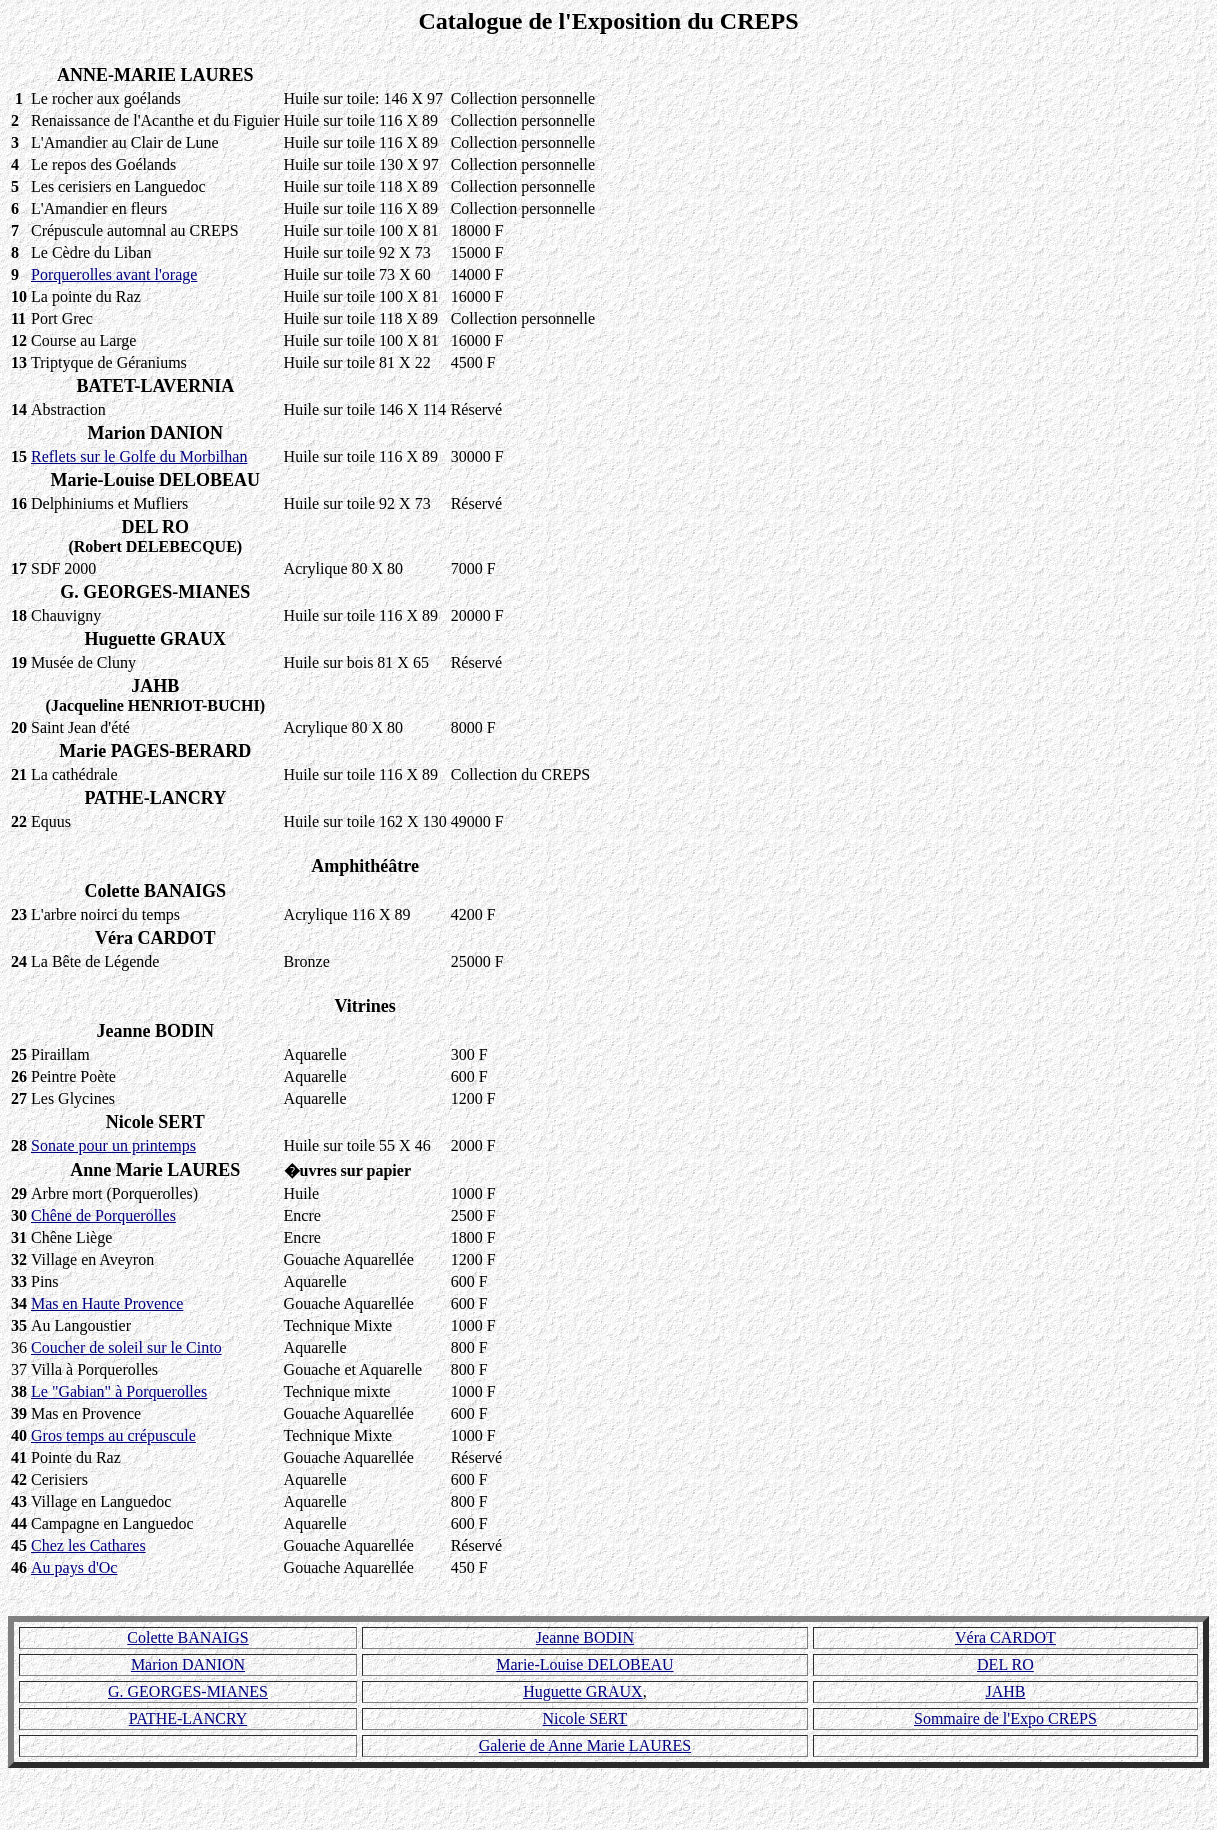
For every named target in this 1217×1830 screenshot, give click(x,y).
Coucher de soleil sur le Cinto (126, 1347)
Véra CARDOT (1005, 1637)
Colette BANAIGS (187, 1637)
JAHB (1005, 1691)
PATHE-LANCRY (188, 1718)
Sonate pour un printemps (113, 1145)
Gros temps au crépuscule (113, 1435)
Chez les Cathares (88, 1545)
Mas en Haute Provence (107, 1303)
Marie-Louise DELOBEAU (584, 1664)
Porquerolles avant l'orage (114, 274)
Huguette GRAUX (583, 1691)
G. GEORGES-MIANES (188, 1691)
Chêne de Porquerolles (103, 1215)
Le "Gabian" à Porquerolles (119, 1391)
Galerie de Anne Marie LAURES (585, 1745)
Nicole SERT (585, 1718)
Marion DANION (188, 1664)
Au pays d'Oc (74, 1567)
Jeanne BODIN (585, 1637)
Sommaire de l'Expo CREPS (1005, 1718)
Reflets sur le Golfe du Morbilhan (139, 456)
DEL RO (1005, 1664)
